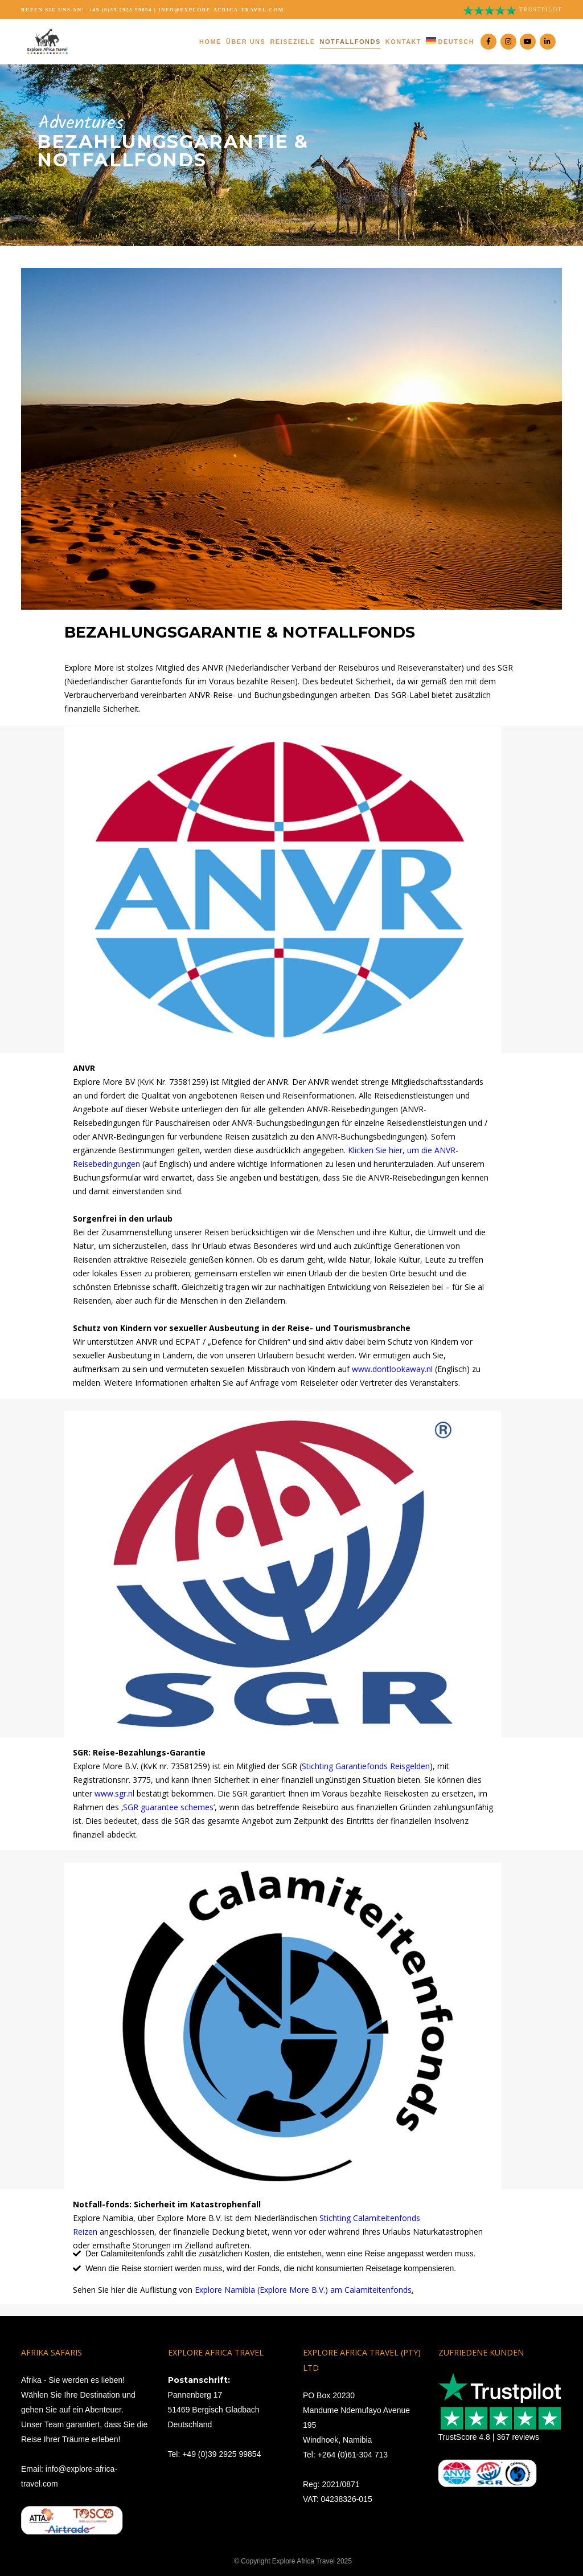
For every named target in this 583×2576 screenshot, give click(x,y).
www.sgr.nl (114, 1793)
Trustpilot (540, 9)
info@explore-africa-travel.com (221, 10)
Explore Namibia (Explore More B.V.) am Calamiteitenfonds (303, 2289)
